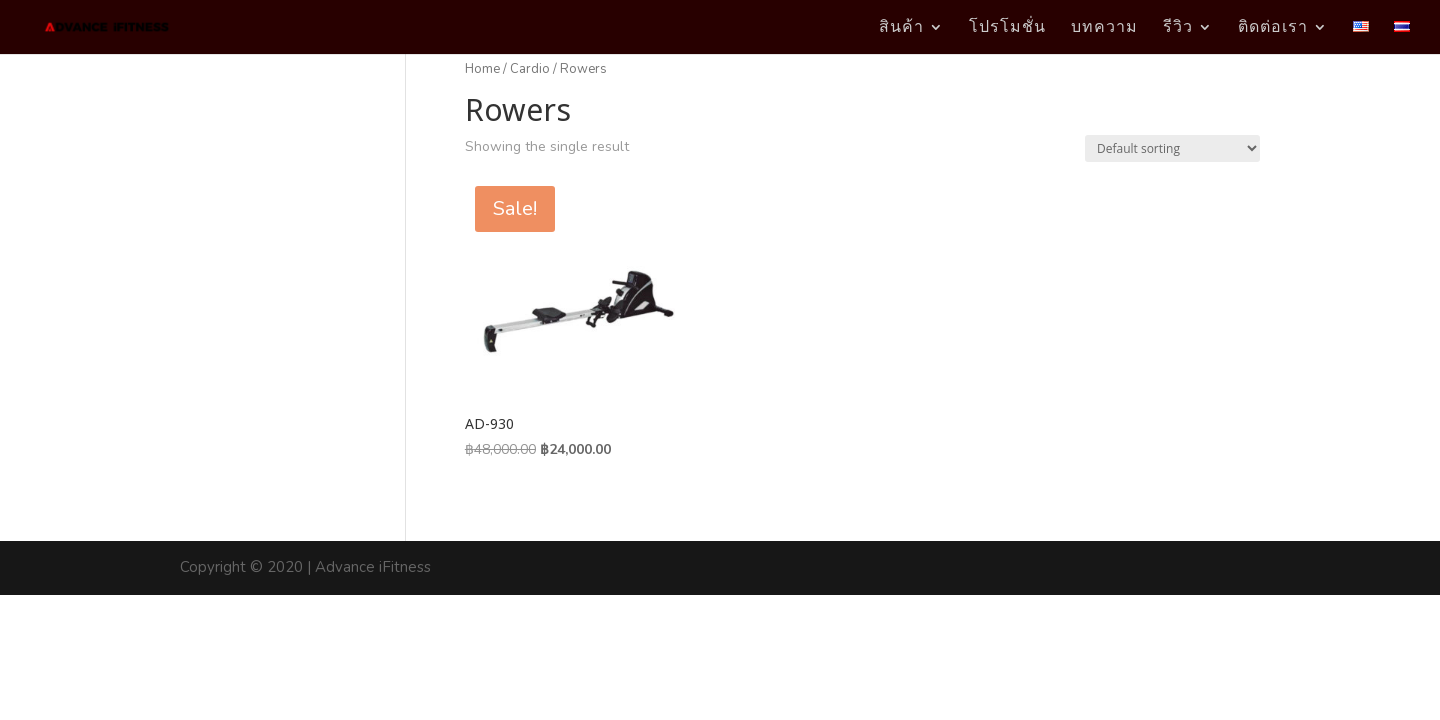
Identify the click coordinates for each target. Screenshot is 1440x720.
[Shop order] (1172, 148)
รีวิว (1178, 28)
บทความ (1104, 28)
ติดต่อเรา (1273, 28)
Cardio (530, 69)
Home (482, 69)
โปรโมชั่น (1007, 28)
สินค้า (901, 28)
